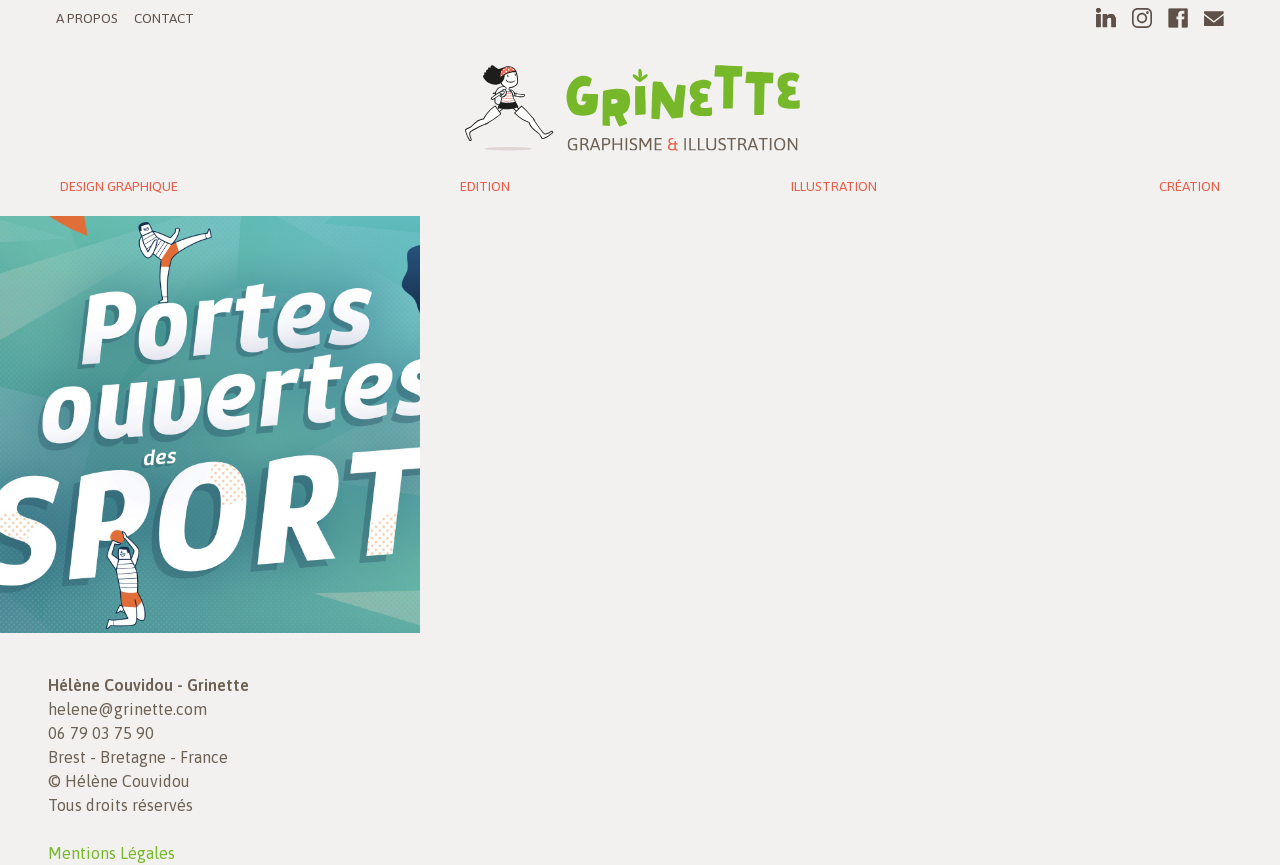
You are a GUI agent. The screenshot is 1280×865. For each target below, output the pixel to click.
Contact (164, 18)
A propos (87, 18)
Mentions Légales (111, 853)
